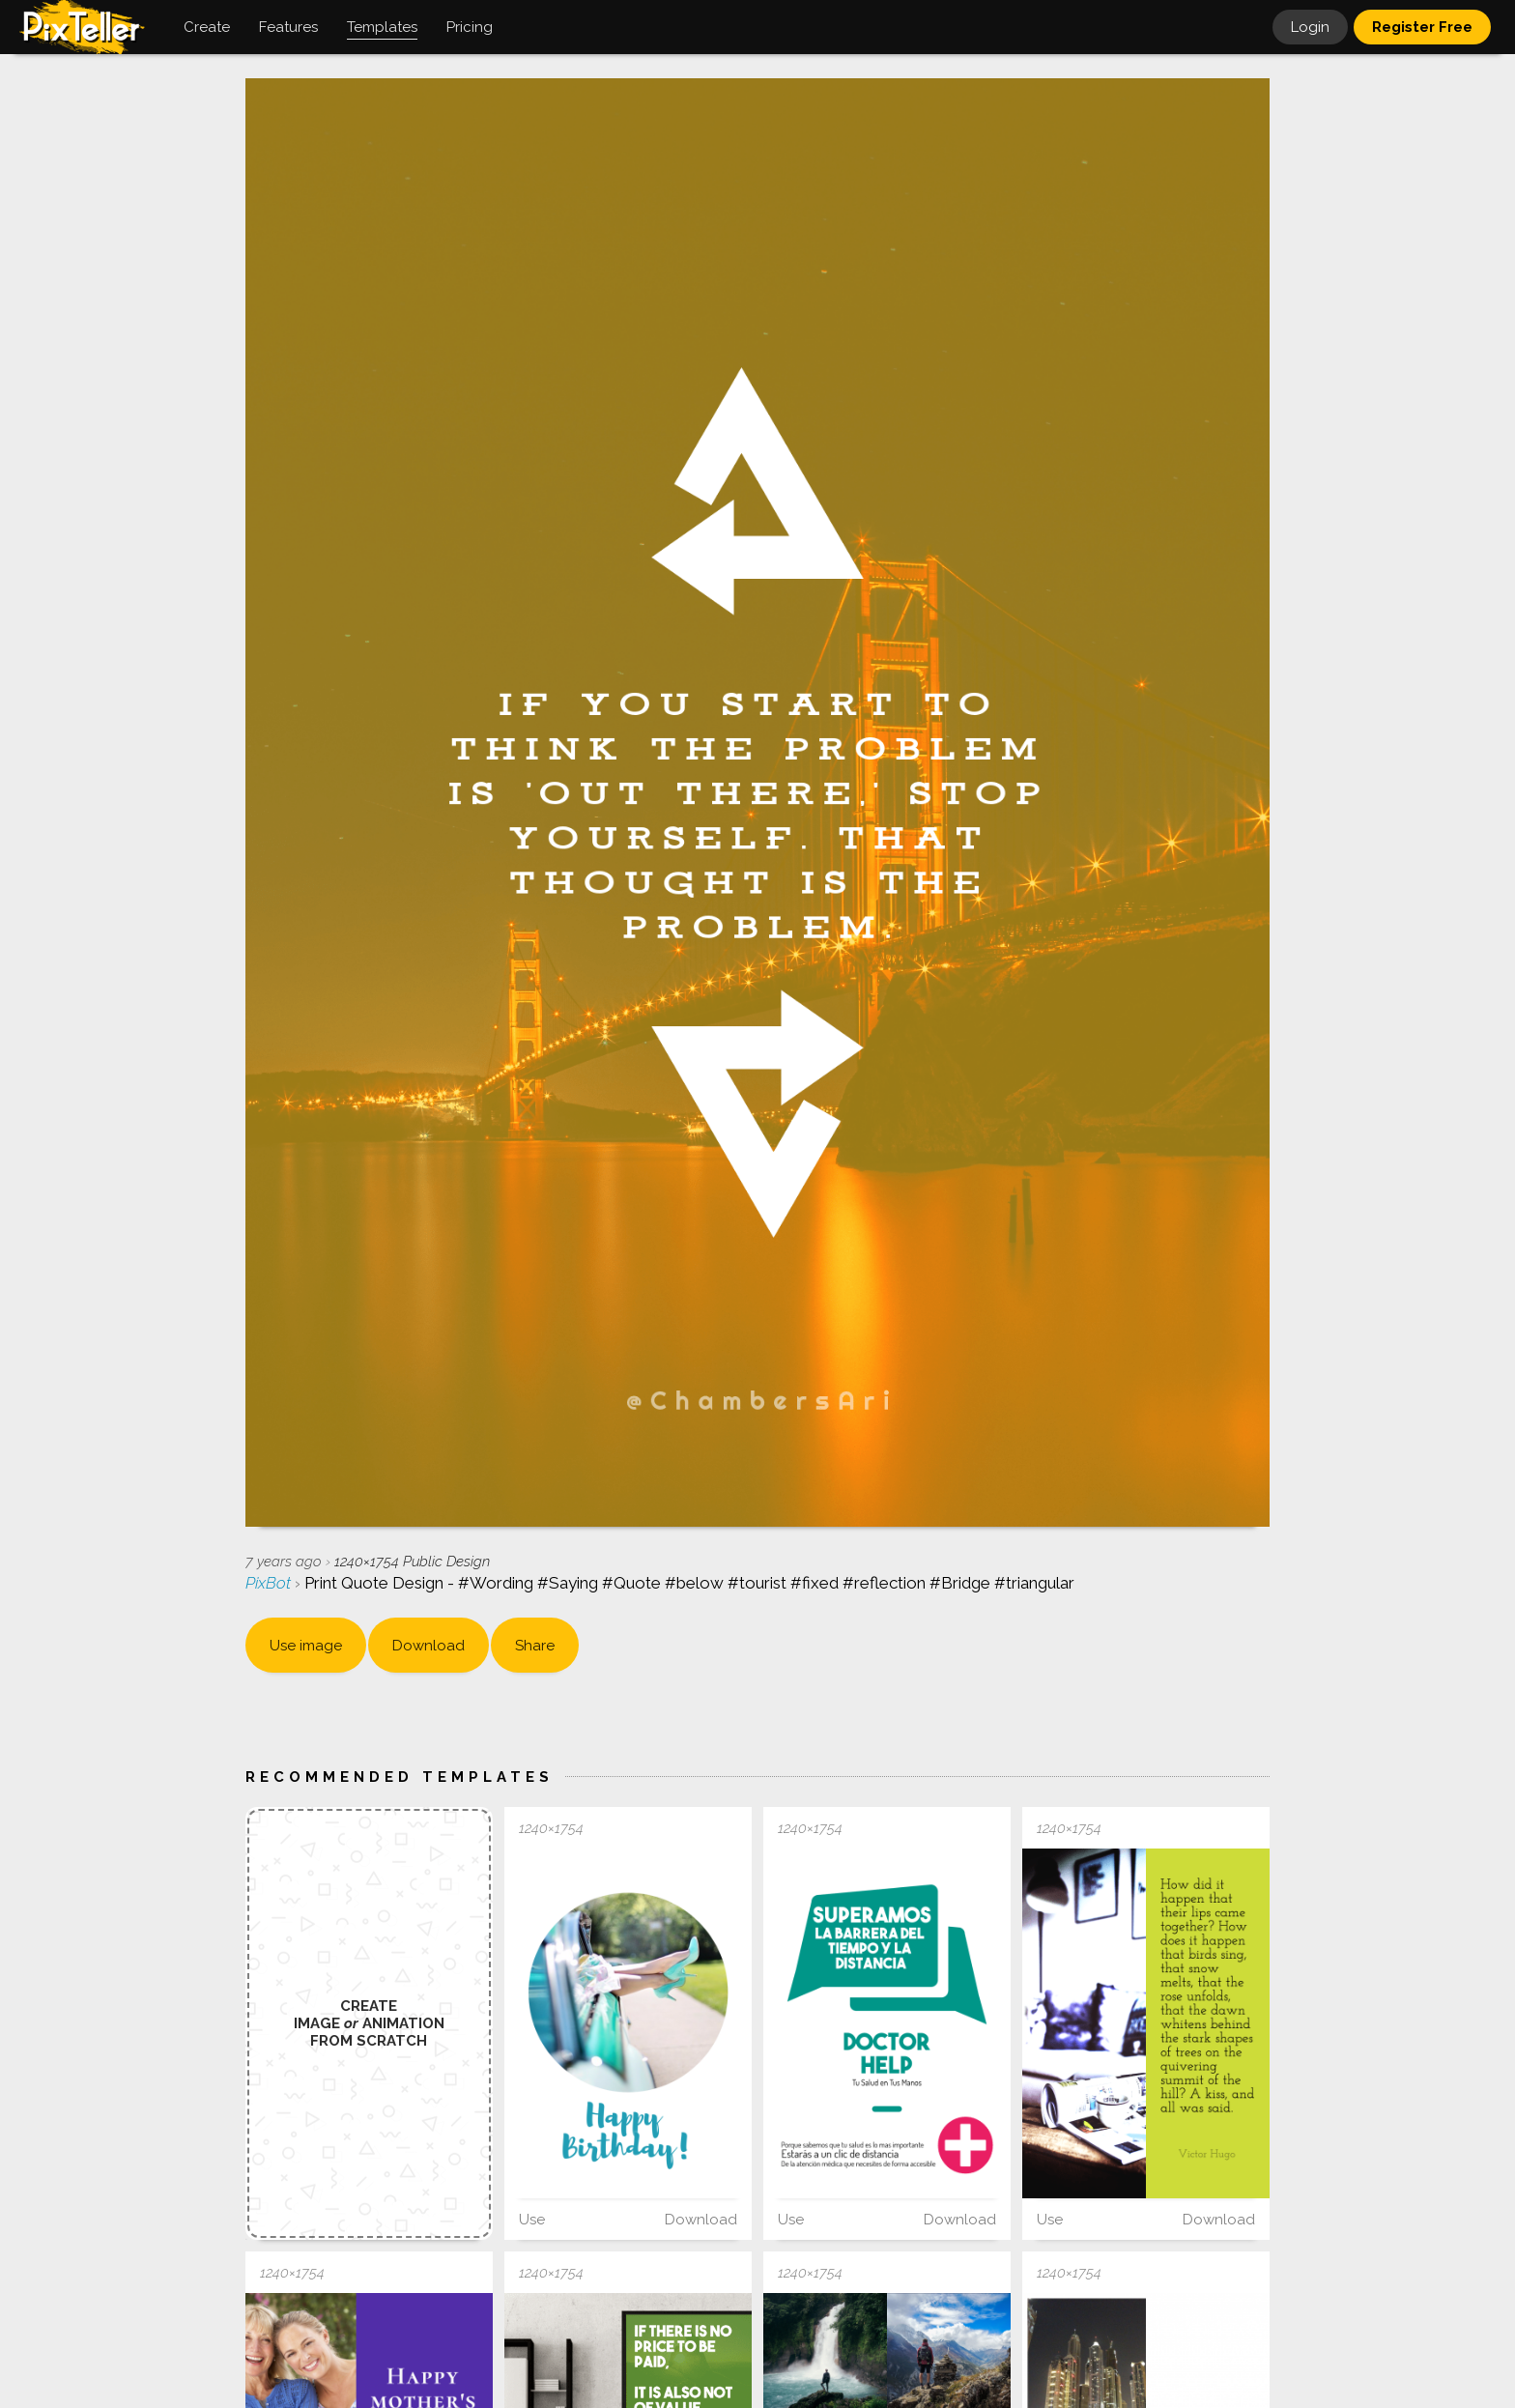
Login (1310, 27)
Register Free (1422, 27)
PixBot (270, 1582)
